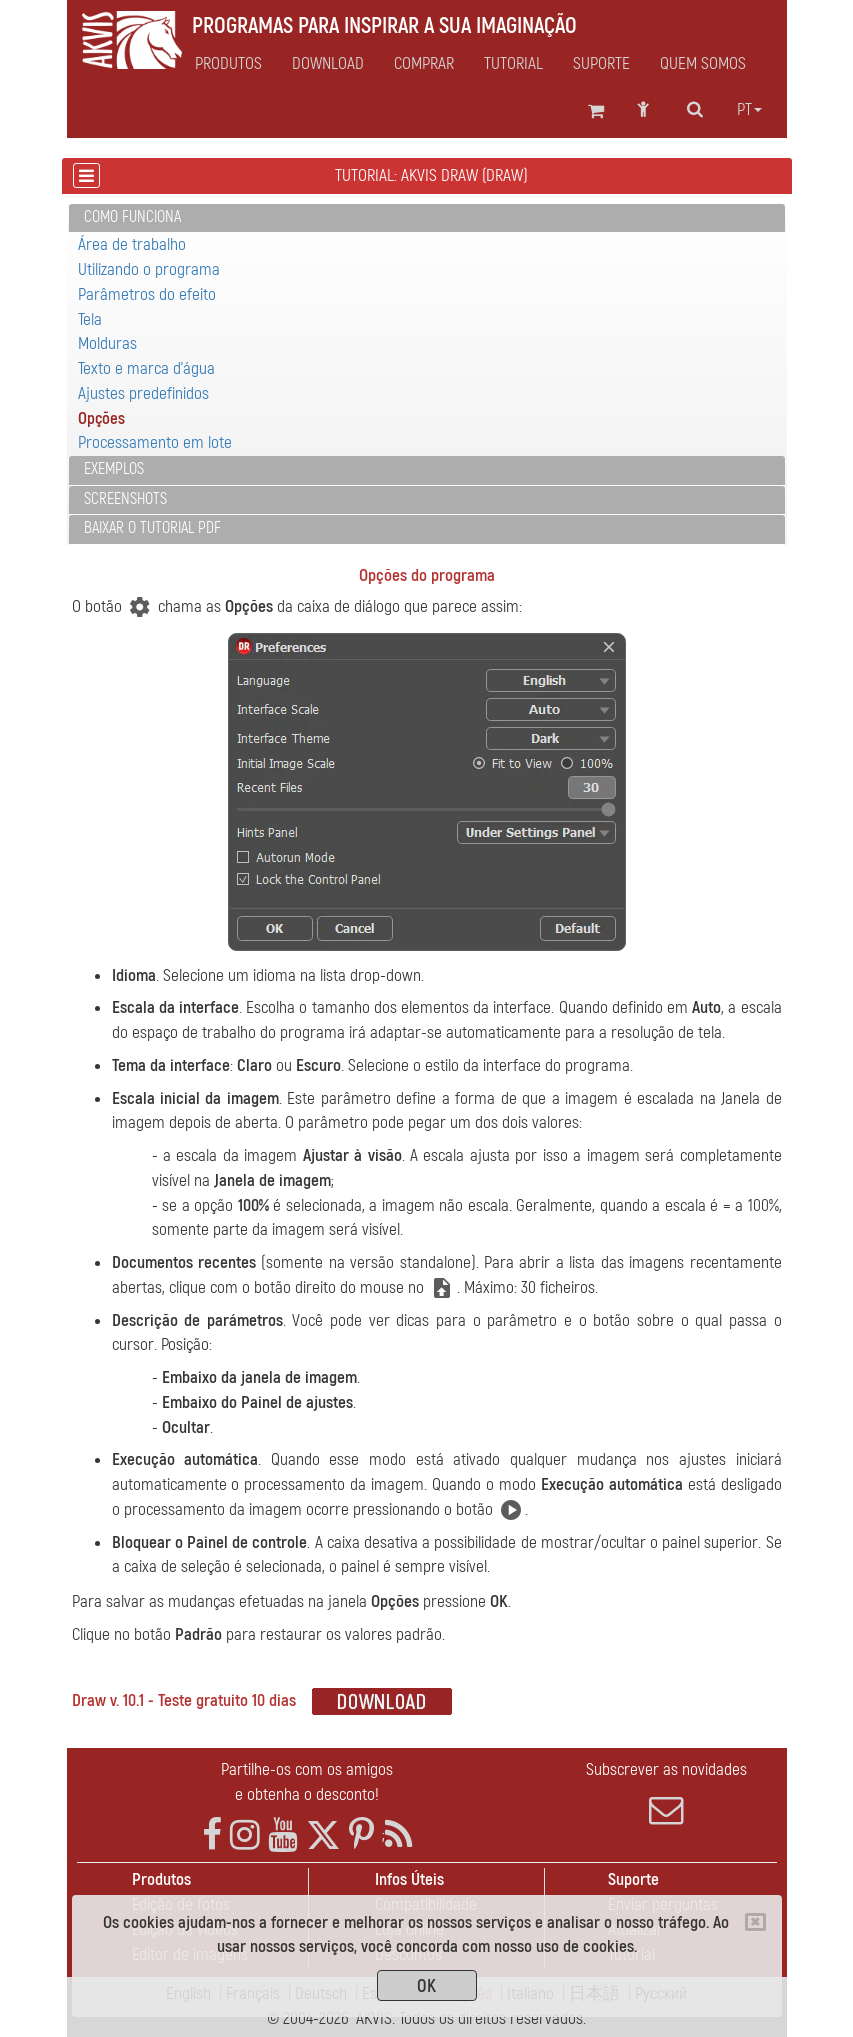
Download (328, 64)
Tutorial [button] (513, 64)
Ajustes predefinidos (143, 393)
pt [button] (749, 110)
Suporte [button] (601, 64)
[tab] (427, 218)
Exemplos (114, 469)
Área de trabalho (132, 244)
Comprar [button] (424, 64)
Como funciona (132, 217)
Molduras (107, 343)
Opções (101, 418)
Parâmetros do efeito (147, 294)
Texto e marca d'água (146, 368)
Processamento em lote (155, 442)
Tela (90, 319)
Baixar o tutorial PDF (152, 528)
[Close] (755, 1922)
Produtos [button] (228, 64)
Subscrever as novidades (667, 1793)
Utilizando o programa (149, 269)
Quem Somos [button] (703, 64)
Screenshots (125, 499)
